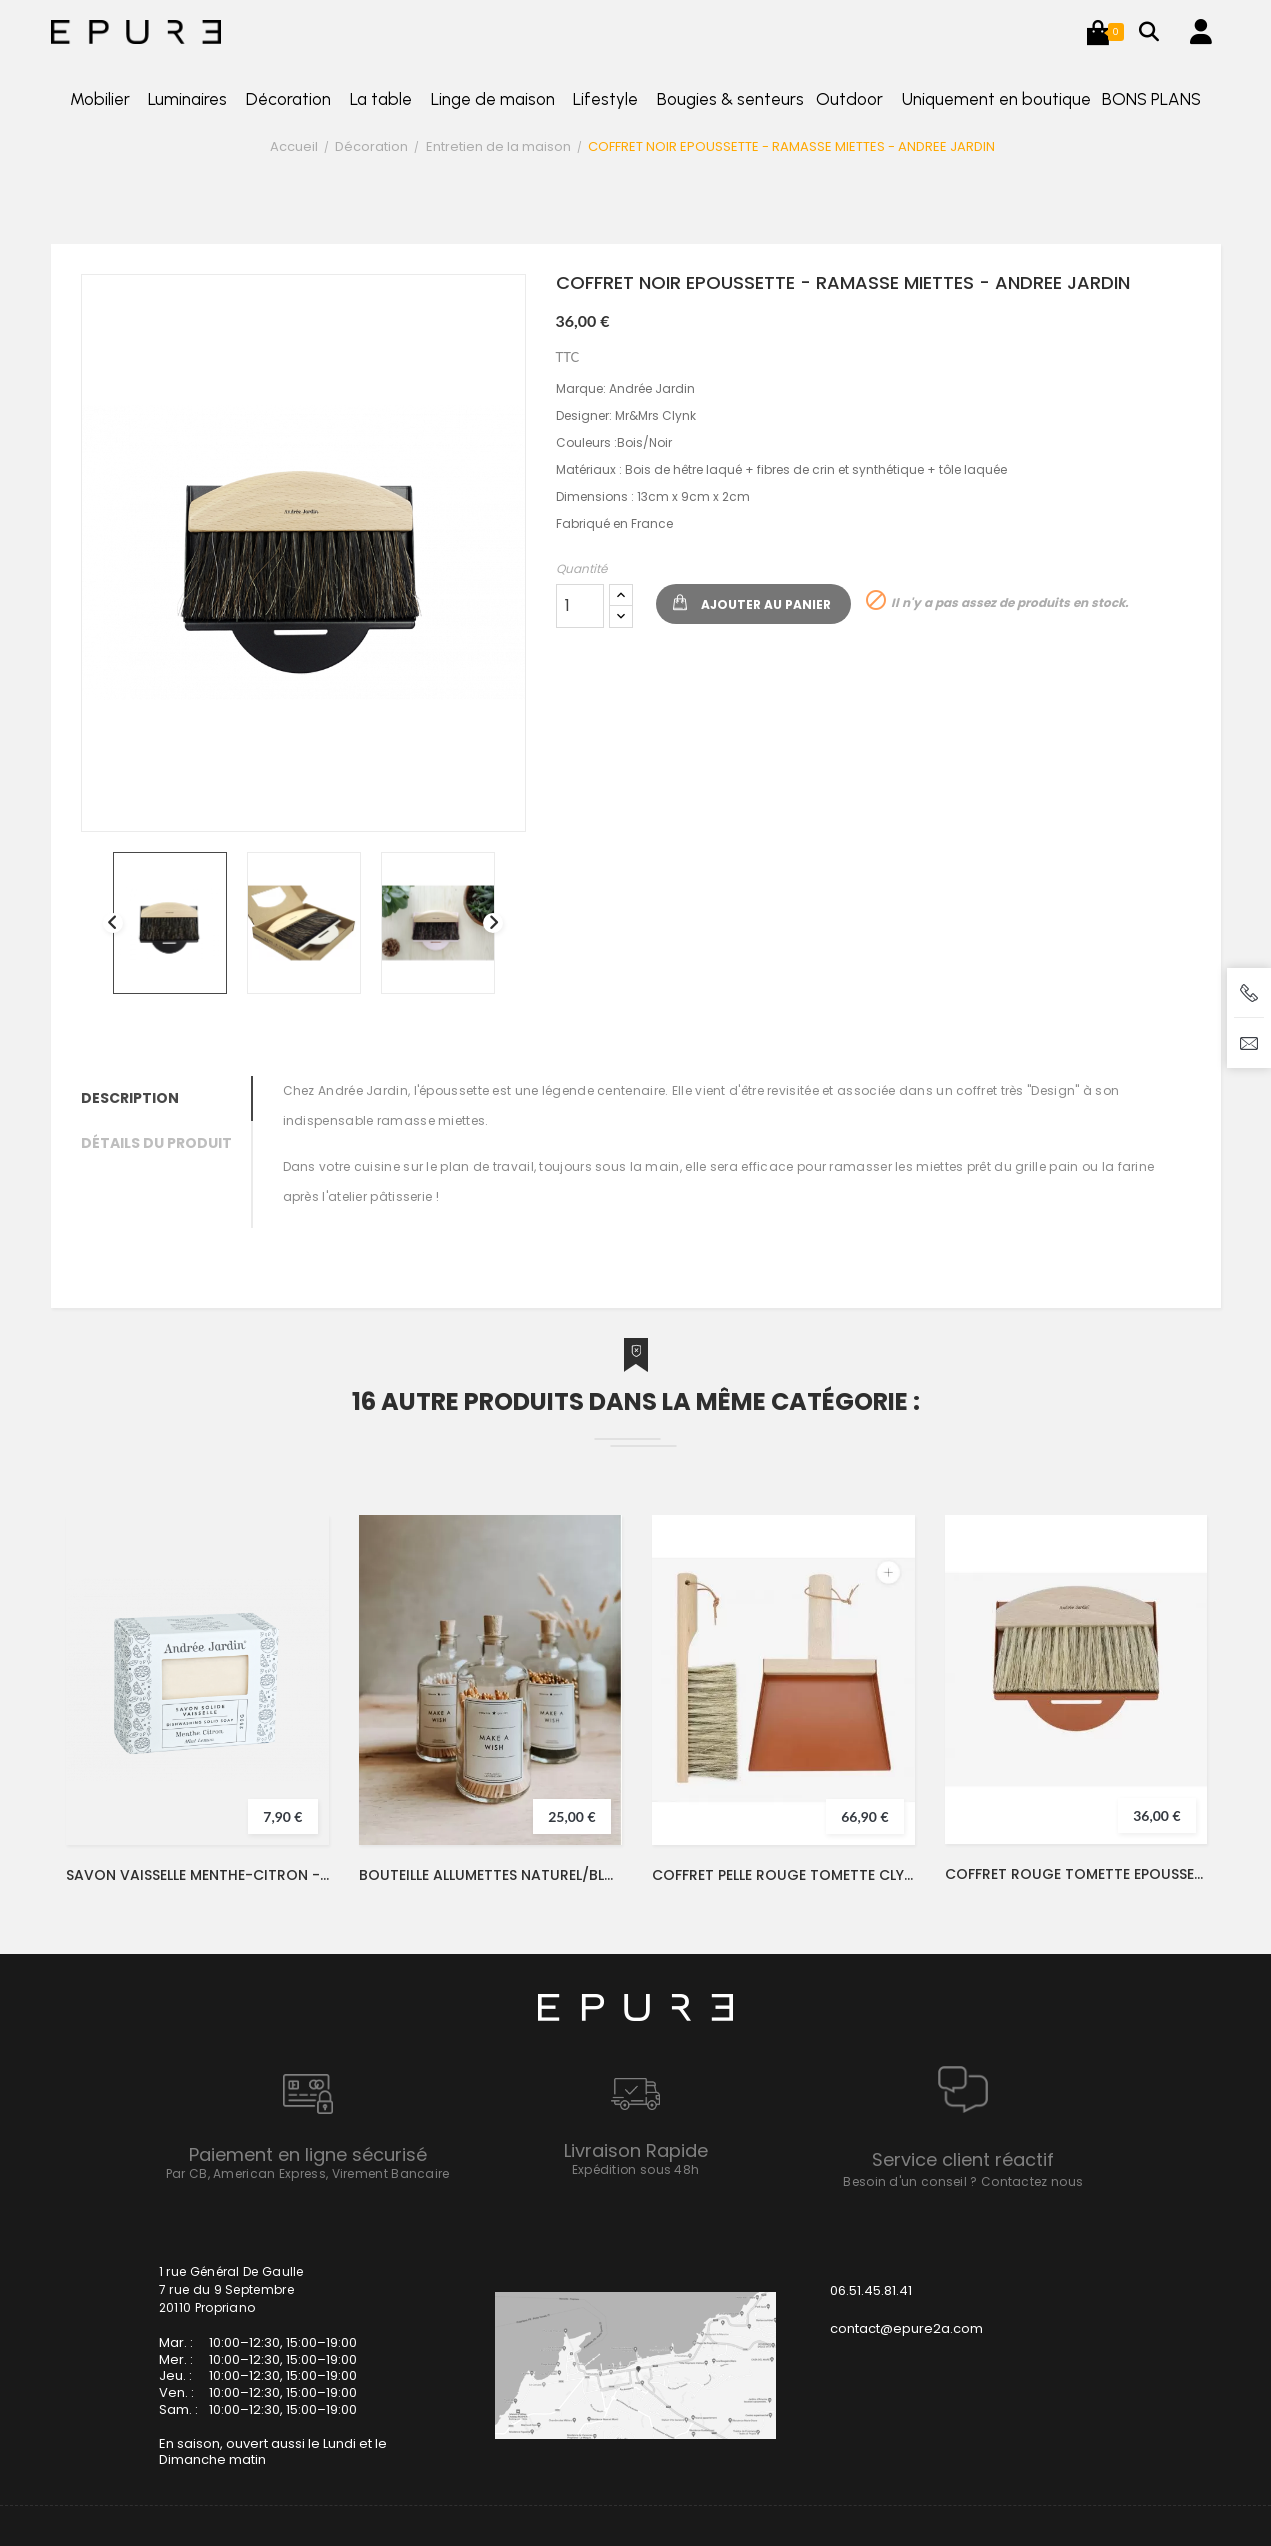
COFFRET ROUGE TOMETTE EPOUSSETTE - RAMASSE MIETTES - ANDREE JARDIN (1076, 1874)
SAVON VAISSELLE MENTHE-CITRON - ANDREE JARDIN (197, 1875)
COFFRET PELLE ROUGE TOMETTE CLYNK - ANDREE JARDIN (783, 1875)
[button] (1098, 32)
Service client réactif (963, 2159)
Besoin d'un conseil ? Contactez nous (963, 2181)
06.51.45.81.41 (871, 2290)
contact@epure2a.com (906, 2328)
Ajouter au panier (766, 604)
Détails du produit (156, 1143)
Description (130, 1098)
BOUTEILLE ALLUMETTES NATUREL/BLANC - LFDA (490, 1875)
